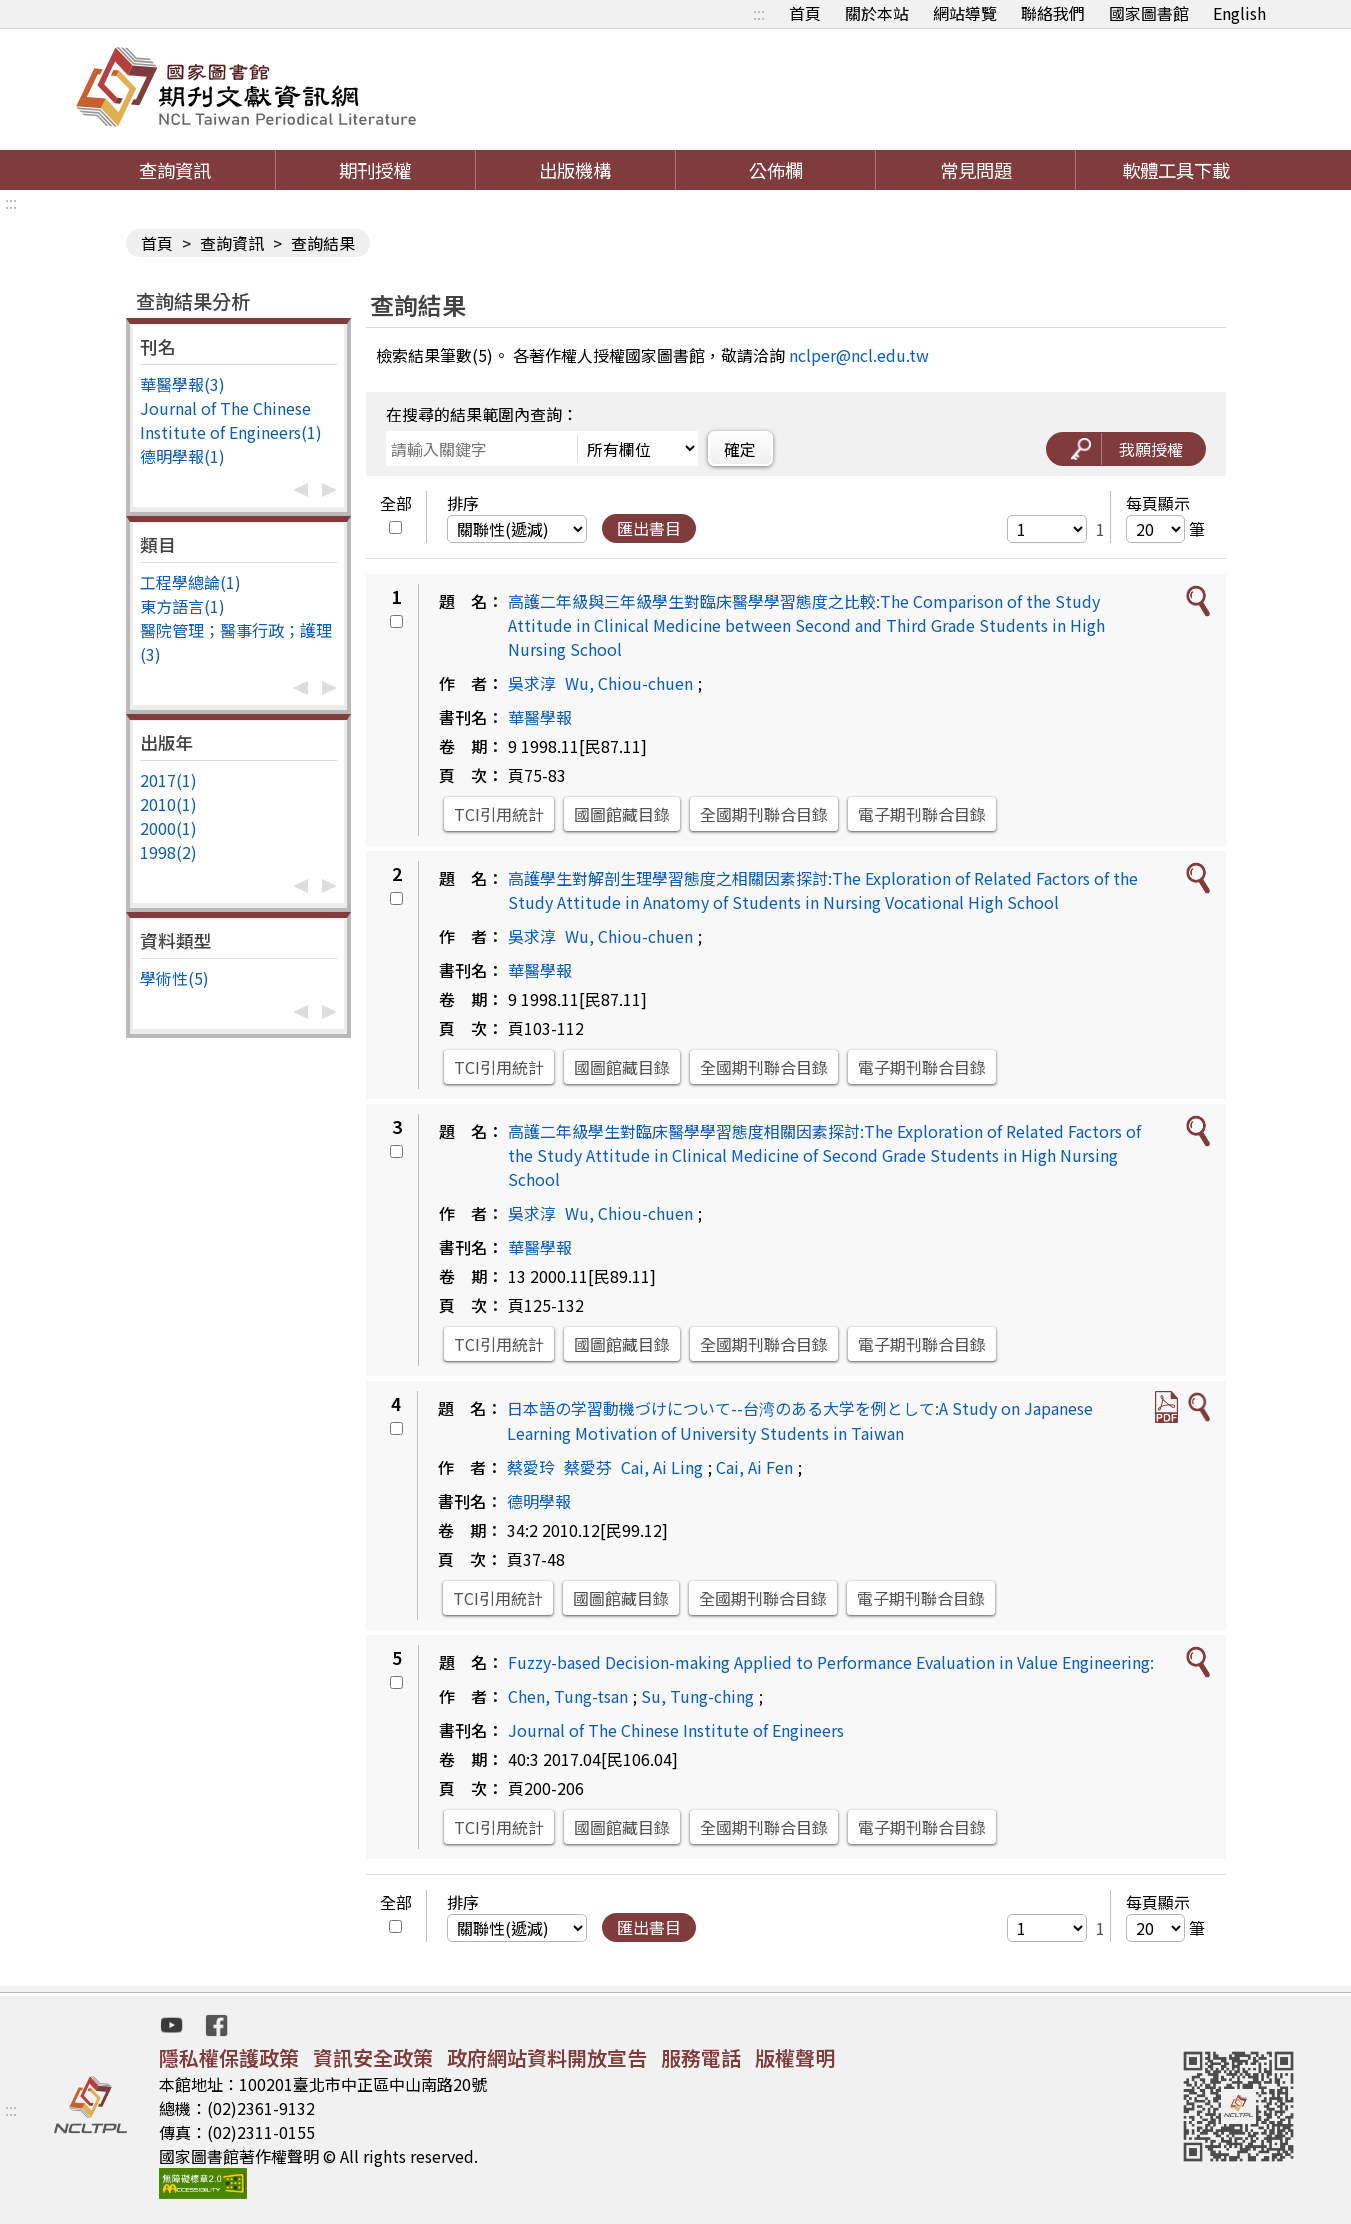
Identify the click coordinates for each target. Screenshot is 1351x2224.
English (1239, 13)
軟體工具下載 (1176, 170)
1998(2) (168, 852)
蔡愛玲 (531, 1467)
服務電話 (701, 2057)
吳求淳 (532, 683)
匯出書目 (649, 528)
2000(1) (168, 828)
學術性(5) (174, 978)
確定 (740, 449)
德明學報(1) (182, 456)
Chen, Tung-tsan (568, 1696)
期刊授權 (375, 170)
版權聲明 (795, 2057)
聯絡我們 (1053, 13)
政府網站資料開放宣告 (547, 2057)
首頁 (805, 13)
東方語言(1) (182, 606)
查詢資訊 (175, 170)
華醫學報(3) (182, 384)
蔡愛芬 (588, 1467)
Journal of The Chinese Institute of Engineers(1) (231, 420)
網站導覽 (965, 13)
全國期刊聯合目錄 (764, 814)
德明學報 (539, 1501)
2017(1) (168, 780)
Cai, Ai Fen (754, 1467)
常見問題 (976, 170)
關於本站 (877, 13)
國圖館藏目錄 (622, 814)
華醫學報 (540, 717)
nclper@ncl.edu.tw (859, 355)
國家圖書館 (1149, 13)
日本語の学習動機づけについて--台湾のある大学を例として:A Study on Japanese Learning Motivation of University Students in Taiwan (800, 1420)
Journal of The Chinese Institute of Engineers (676, 1730)
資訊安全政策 (373, 2057)
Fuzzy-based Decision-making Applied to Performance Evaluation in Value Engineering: (831, 1662)
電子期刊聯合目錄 (922, 814)
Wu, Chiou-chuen (629, 683)
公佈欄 (776, 170)
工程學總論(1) (190, 582)
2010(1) (168, 804)
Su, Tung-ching (697, 1696)
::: (759, 13)
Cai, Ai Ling (662, 1467)
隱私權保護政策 (229, 2057)
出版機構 (575, 170)
